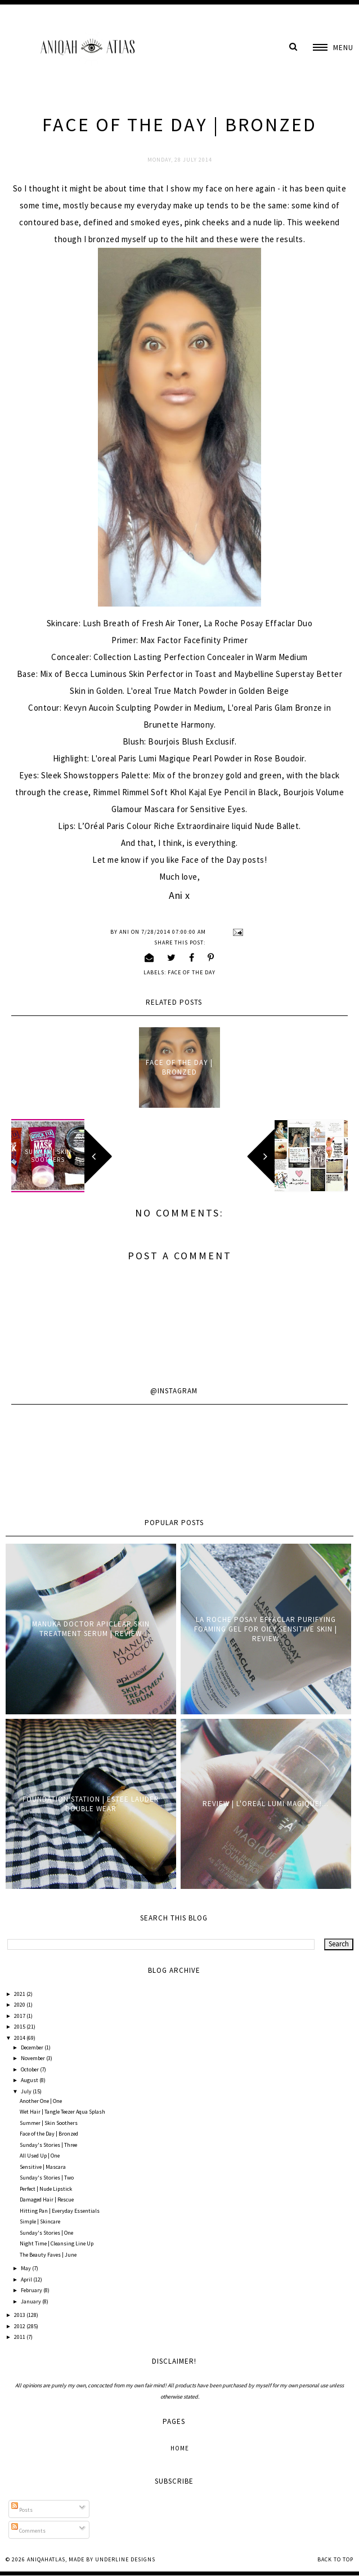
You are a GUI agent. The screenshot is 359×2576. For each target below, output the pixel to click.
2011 (20, 2337)
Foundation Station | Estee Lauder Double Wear (91, 1803)
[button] (333, 47)
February (32, 2290)
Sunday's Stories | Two (47, 2177)
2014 (20, 2038)
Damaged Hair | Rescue (47, 2199)
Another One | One (41, 2101)
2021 (20, 1994)
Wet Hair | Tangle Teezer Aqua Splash (62, 2111)
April (27, 2279)
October (30, 2069)
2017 (20, 2016)
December (32, 2047)
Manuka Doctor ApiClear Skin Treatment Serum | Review (91, 1628)
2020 (20, 2004)
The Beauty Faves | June (48, 2254)
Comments (28, 2530)
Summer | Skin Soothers (49, 2123)
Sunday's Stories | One (46, 2232)
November (33, 2058)
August (30, 2080)
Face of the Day (192, 972)
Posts (22, 2509)
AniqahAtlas (46, 2559)
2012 (20, 2326)
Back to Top (335, 2559)
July (27, 2091)
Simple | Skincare (40, 2221)
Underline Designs (125, 2559)
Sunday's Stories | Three (48, 2145)
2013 (20, 2315)
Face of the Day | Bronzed (179, 1067)
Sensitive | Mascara (43, 2167)
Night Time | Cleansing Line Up (56, 2243)
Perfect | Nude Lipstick (46, 2188)
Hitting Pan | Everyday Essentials (60, 2210)
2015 (20, 2026)
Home (179, 2448)
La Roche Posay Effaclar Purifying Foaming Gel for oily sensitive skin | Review (265, 1629)
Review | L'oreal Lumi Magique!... (266, 1803)
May (26, 2268)
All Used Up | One (40, 2155)
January (31, 2301)
